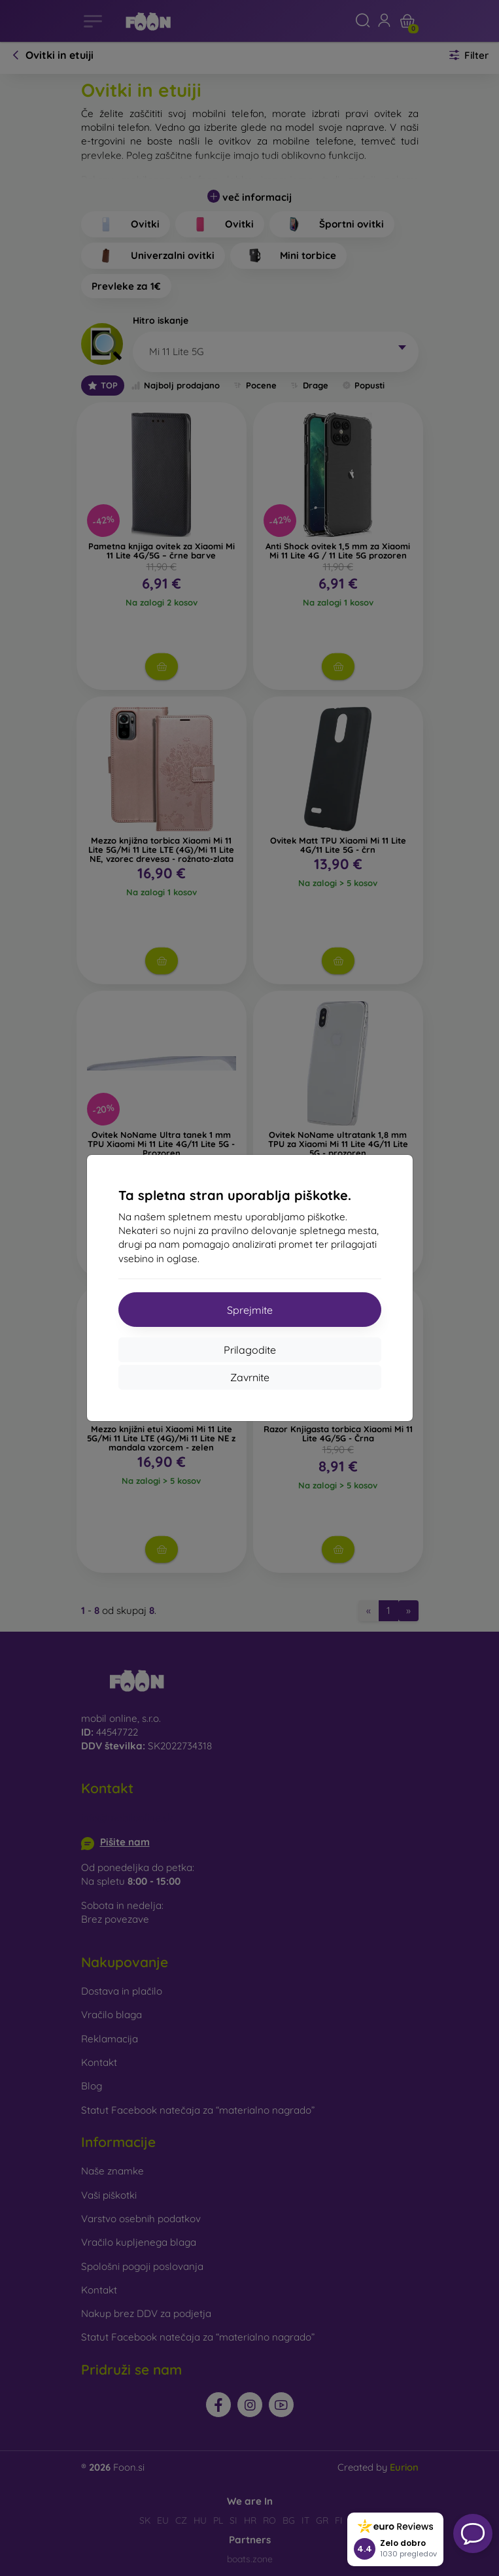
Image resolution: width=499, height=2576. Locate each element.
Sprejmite (250, 1309)
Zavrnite (249, 1377)
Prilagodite (250, 1349)
